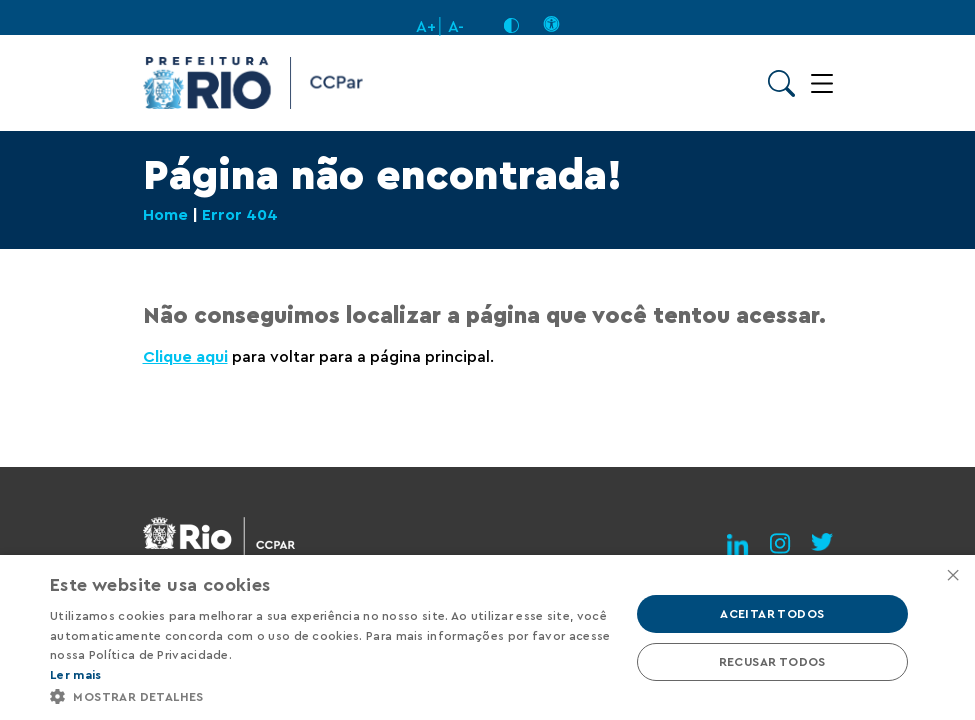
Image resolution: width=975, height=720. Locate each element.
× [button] (952, 576)
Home (165, 215)
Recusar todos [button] (772, 662)
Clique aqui (185, 357)
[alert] (487, 637)
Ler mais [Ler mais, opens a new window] (75, 675)
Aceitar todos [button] (772, 614)
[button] (331, 695)
